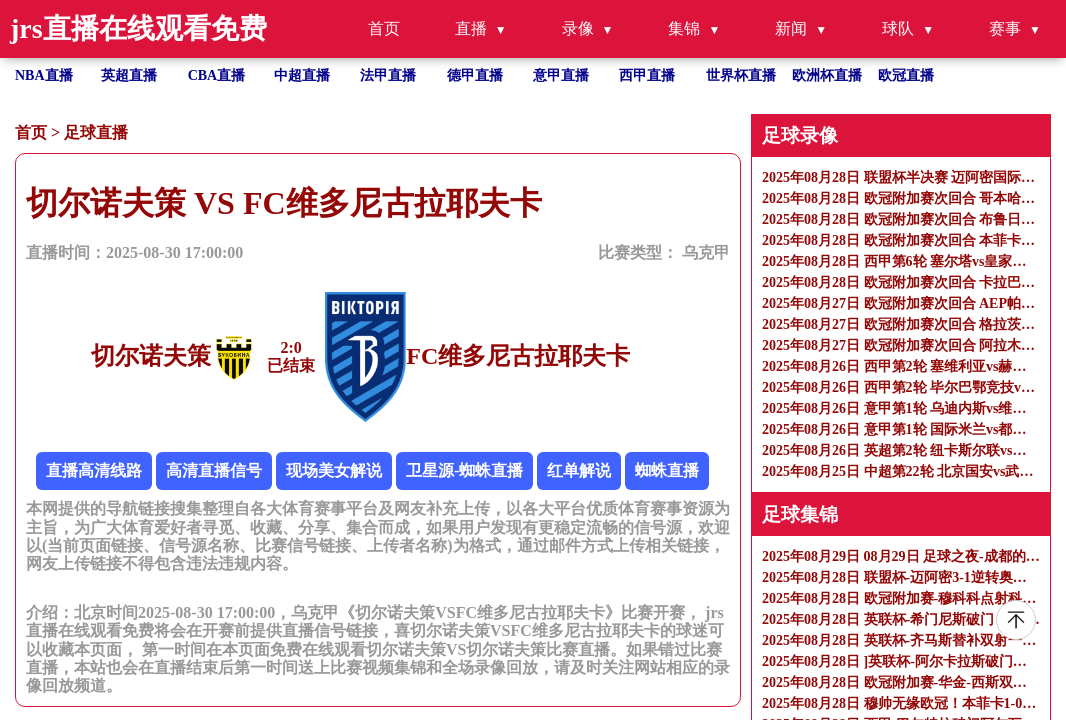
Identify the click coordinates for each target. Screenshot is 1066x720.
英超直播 (129, 75)
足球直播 (96, 132)
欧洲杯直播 (827, 75)
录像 (578, 28)
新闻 (791, 28)
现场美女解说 (334, 470)
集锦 (684, 28)
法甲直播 (388, 75)
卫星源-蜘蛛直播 (464, 470)
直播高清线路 (94, 470)
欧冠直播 (906, 75)
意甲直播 (561, 75)
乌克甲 (706, 252)
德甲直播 (475, 75)
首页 (384, 28)
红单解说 (579, 470)
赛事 (1005, 28)
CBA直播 (217, 75)
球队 (898, 28)
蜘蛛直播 (667, 470)
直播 (471, 28)
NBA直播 (44, 75)
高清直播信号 (214, 470)
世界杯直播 (741, 75)
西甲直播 (647, 75)
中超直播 (302, 75)
